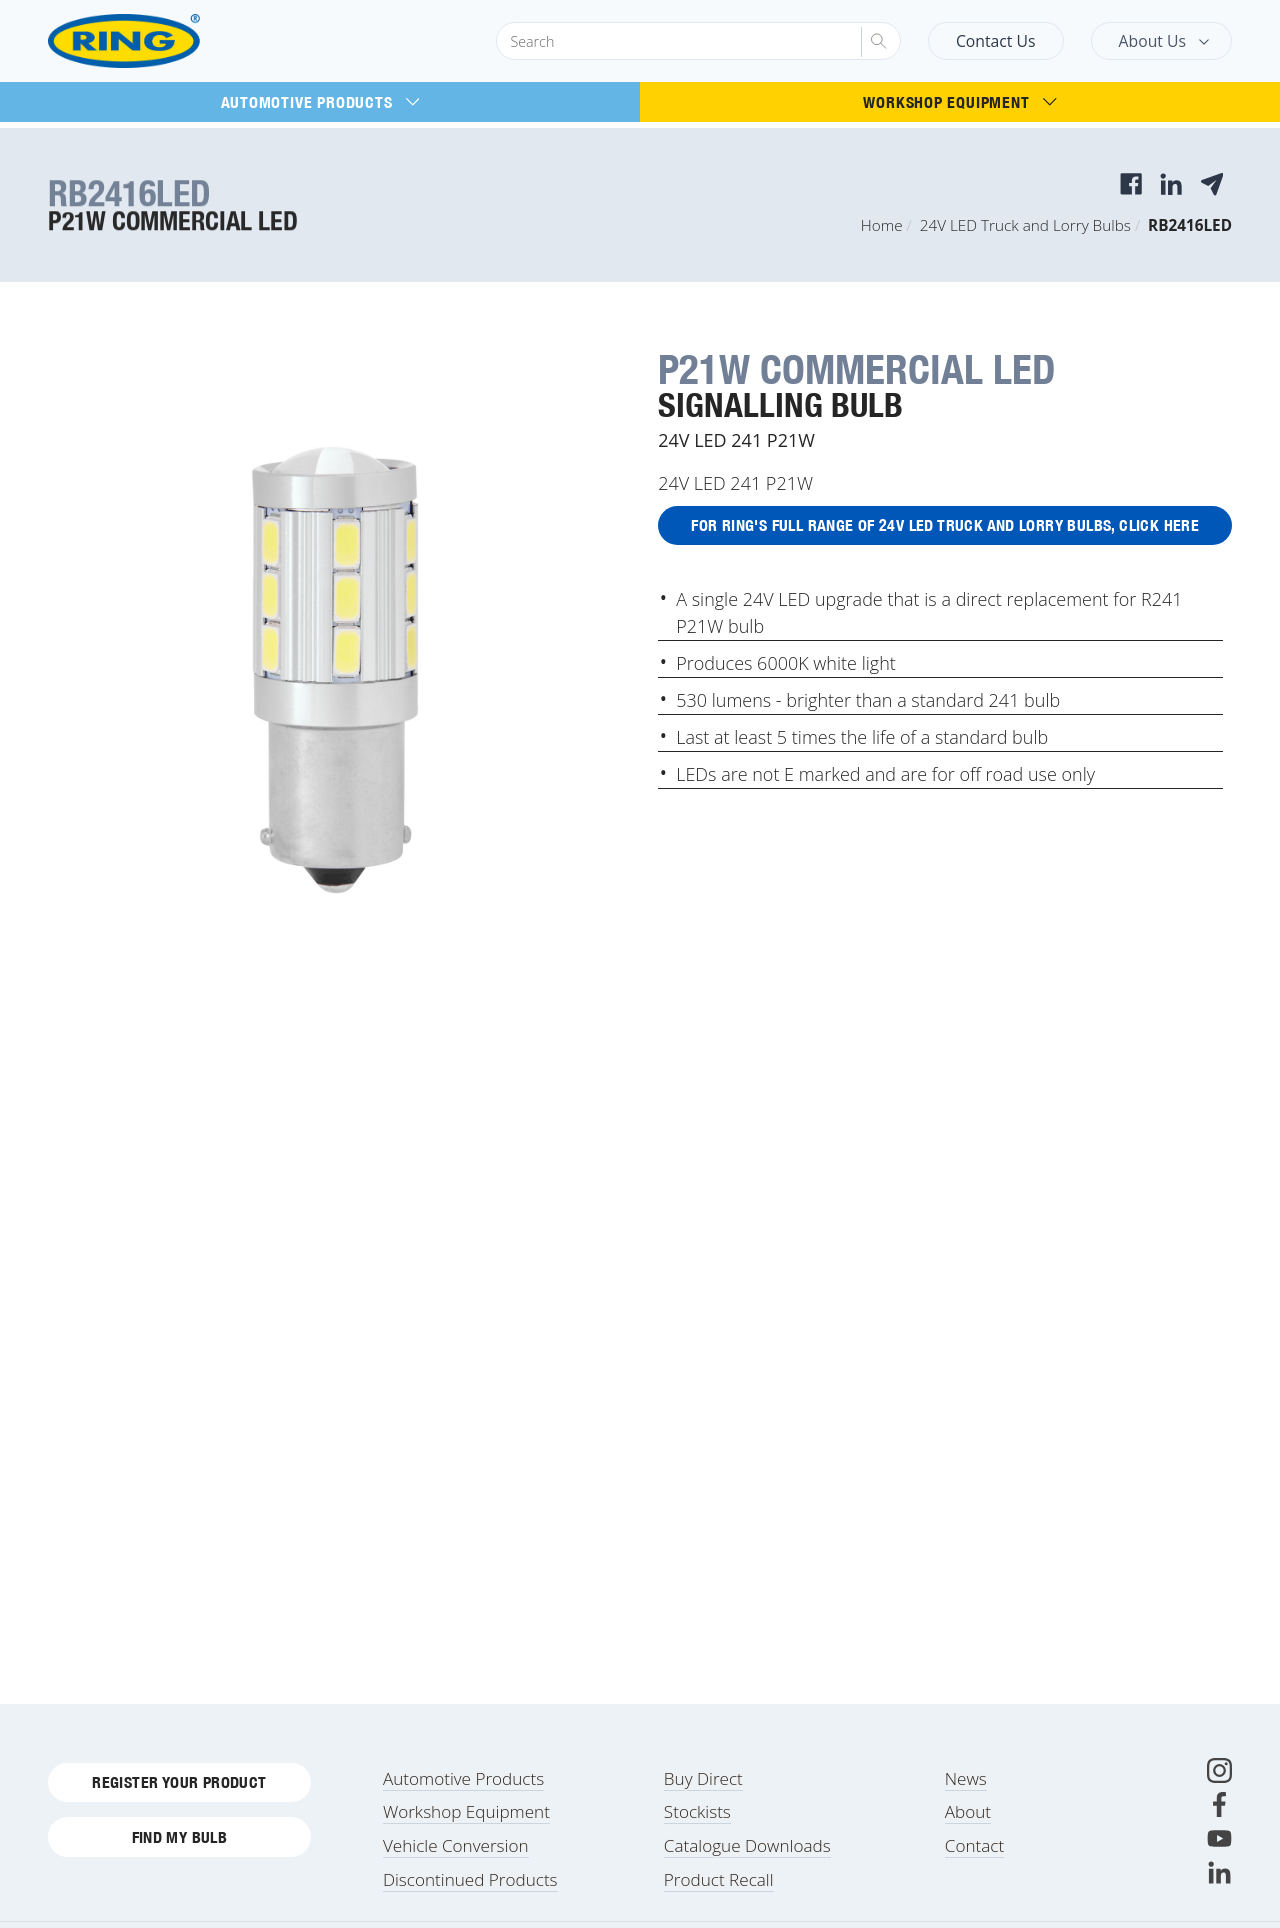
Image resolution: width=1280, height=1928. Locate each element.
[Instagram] (1219, 1782)
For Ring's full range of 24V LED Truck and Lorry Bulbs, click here (945, 527)
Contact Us (996, 41)
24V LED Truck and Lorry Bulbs (1025, 225)
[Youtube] (1219, 1850)
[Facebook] (1219, 1816)
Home (882, 225)
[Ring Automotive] (172, 41)
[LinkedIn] (1219, 1884)
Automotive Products (320, 102)
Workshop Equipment (959, 102)
